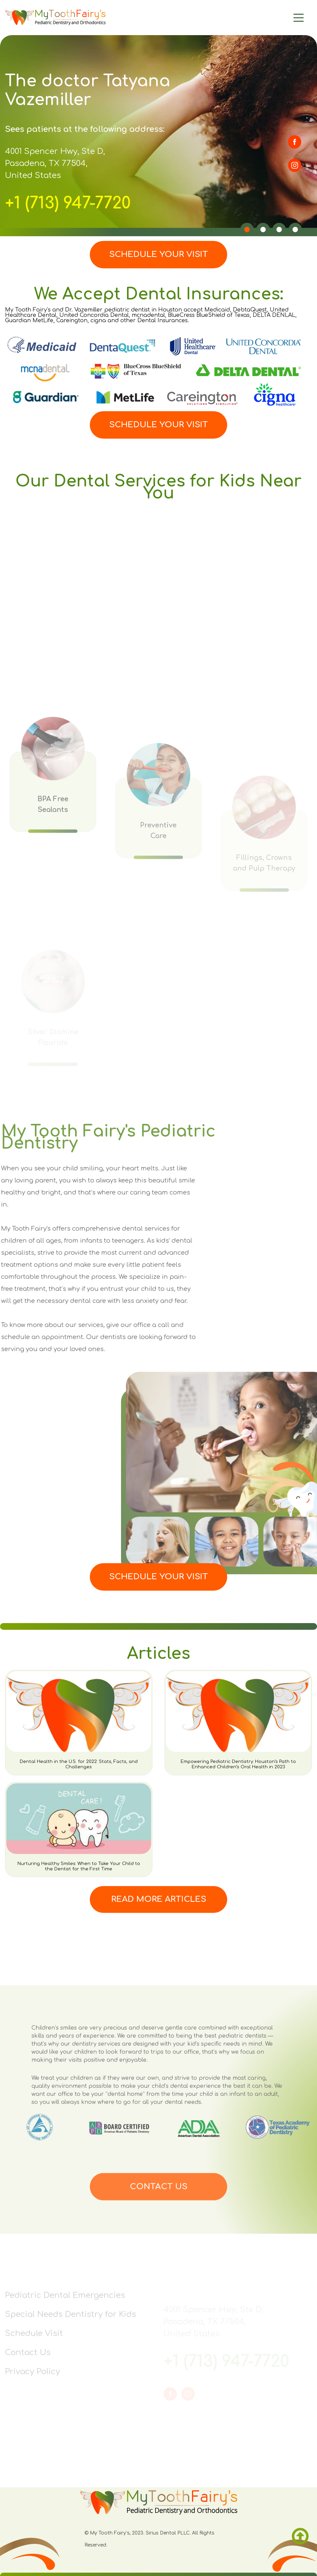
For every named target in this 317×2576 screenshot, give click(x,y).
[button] (247, 229)
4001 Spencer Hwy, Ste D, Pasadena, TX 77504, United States (55, 163)
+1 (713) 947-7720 (68, 203)
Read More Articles (158, 1899)
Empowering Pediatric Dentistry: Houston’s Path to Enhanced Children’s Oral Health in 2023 (238, 1764)
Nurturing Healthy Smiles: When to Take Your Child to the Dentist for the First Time (78, 1866)
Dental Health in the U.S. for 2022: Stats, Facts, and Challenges (79, 1764)
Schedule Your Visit (158, 254)
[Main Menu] (268, 17)
